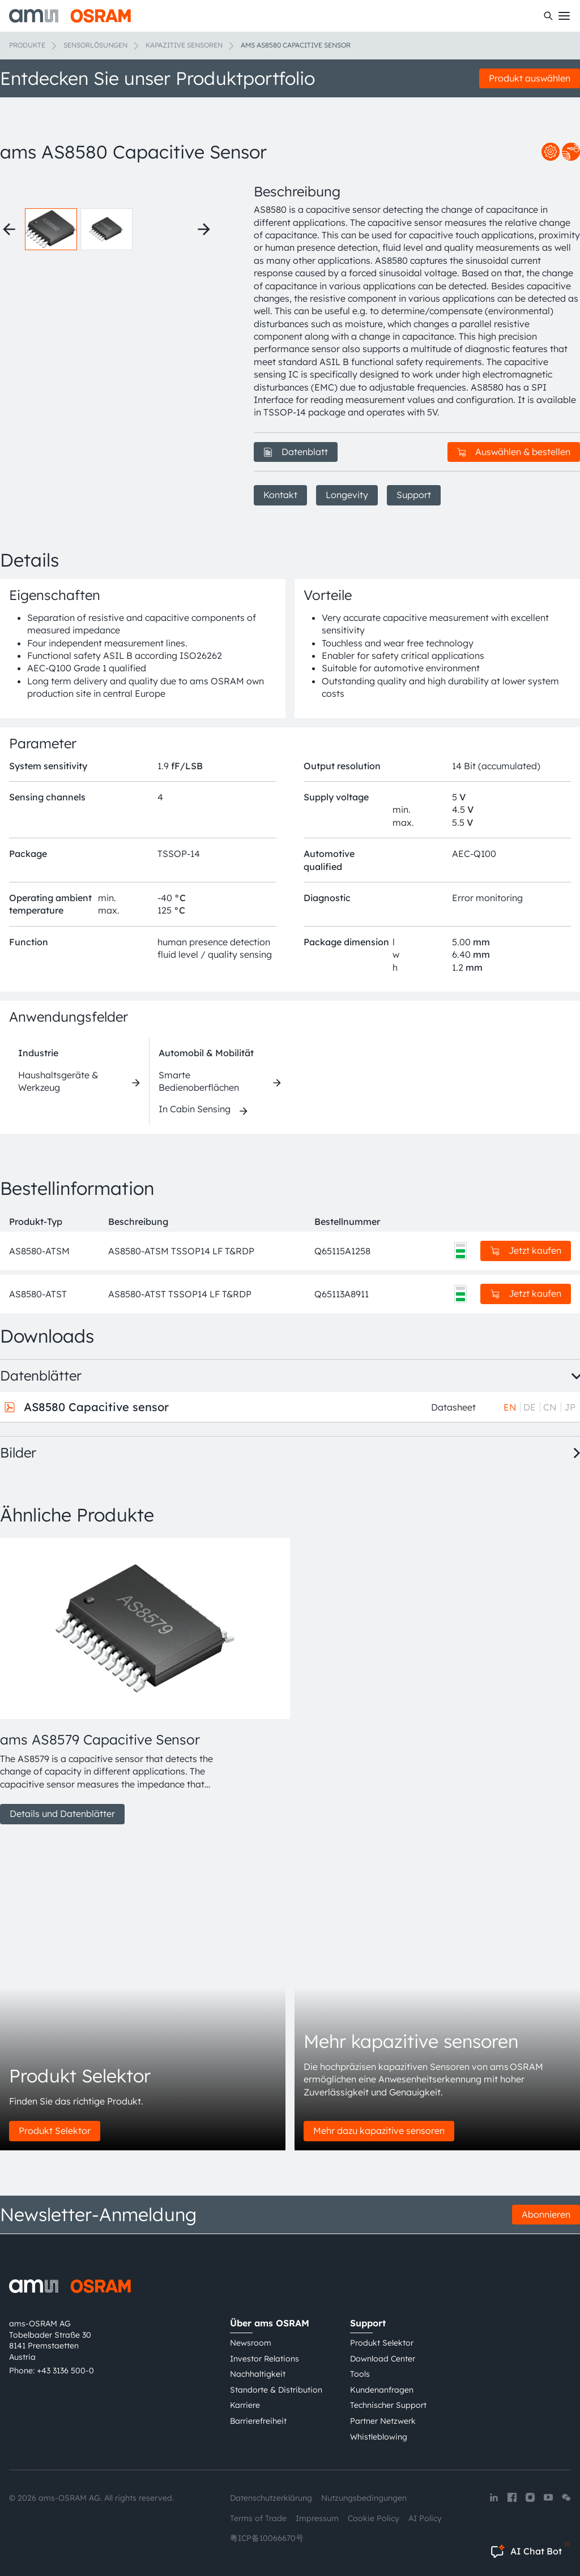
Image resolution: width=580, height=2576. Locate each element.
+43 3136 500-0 (65, 2370)
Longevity (347, 494)
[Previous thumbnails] (9, 229)
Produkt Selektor (55, 2130)
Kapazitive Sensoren (184, 45)
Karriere (245, 2405)
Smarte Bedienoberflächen (199, 1081)
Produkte (27, 45)
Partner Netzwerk (383, 2421)
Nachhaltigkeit (257, 2374)
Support (413, 494)
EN (510, 1407)
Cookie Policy (373, 2518)
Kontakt (280, 494)
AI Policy (425, 2518)
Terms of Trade (258, 2518)
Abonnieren (546, 2214)
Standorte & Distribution (276, 2390)
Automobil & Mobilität (206, 1052)
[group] (113, 1681)
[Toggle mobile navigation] (564, 16)
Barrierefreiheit (258, 2421)
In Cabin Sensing (195, 1109)
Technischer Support (388, 2405)
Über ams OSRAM (269, 2323)
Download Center (382, 2359)
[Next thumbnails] (204, 229)
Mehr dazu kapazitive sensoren (379, 2130)
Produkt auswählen (529, 78)
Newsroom (250, 2343)
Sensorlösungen (95, 45)
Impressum (317, 2518)
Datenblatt (295, 451)
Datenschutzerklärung (271, 2498)
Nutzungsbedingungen (364, 2498)
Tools (360, 2374)
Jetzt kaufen (526, 1250)
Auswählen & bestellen (513, 451)
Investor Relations (264, 2359)
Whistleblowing (378, 2437)
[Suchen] (548, 16)
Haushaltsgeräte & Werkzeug (58, 1081)
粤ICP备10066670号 (267, 2538)
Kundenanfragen (381, 2390)
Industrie (38, 1052)
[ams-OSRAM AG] (70, 16)
